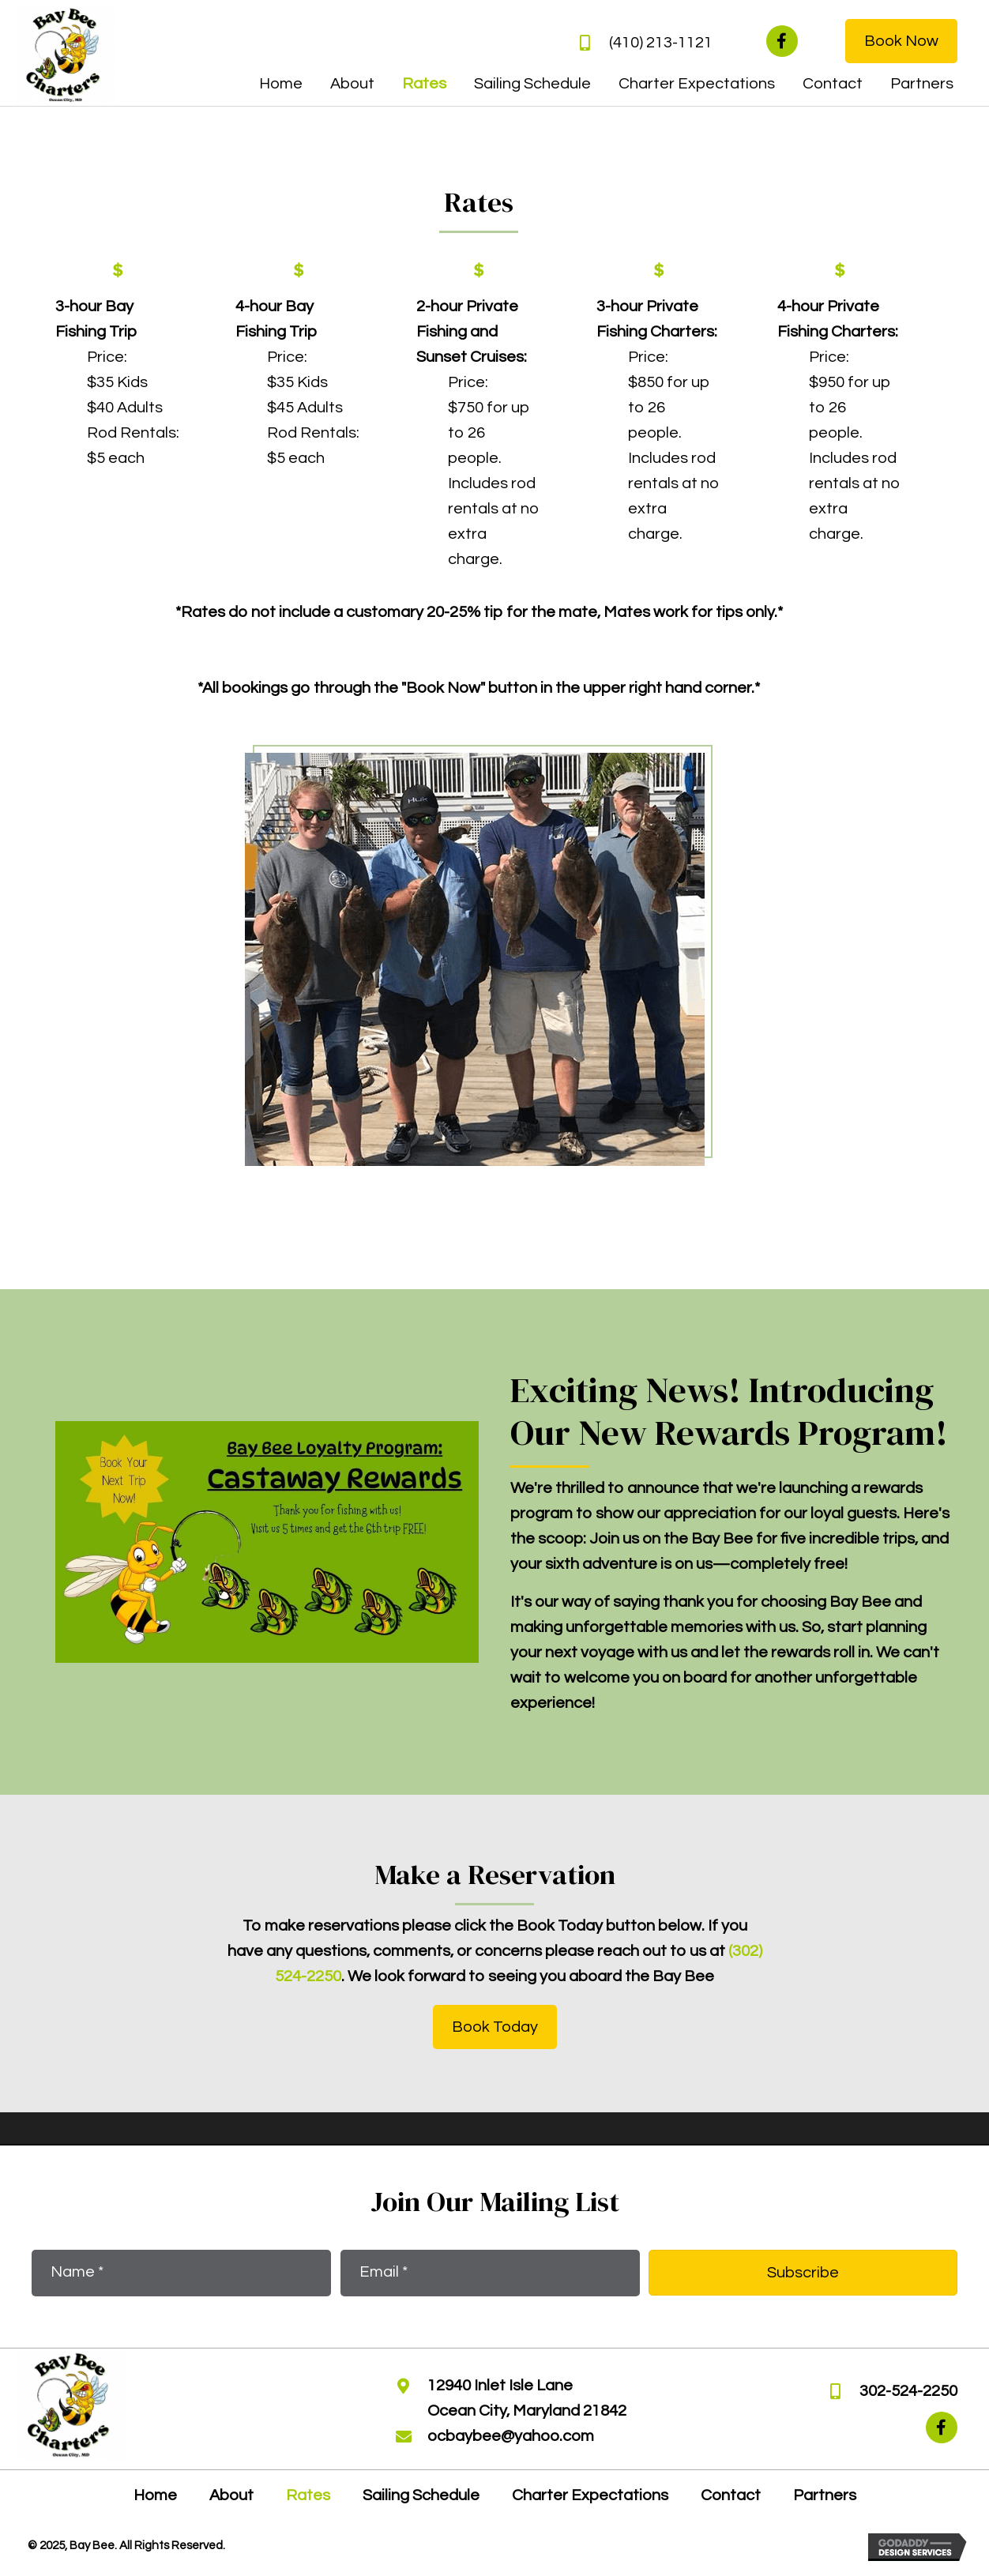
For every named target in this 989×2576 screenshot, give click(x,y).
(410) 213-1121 (661, 48)
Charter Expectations (590, 2506)
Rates (308, 2506)
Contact (731, 2506)
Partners (824, 2506)
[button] (782, 46)
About (231, 2506)
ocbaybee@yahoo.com (510, 2447)
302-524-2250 (908, 2402)
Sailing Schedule (421, 2506)
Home (155, 2506)
